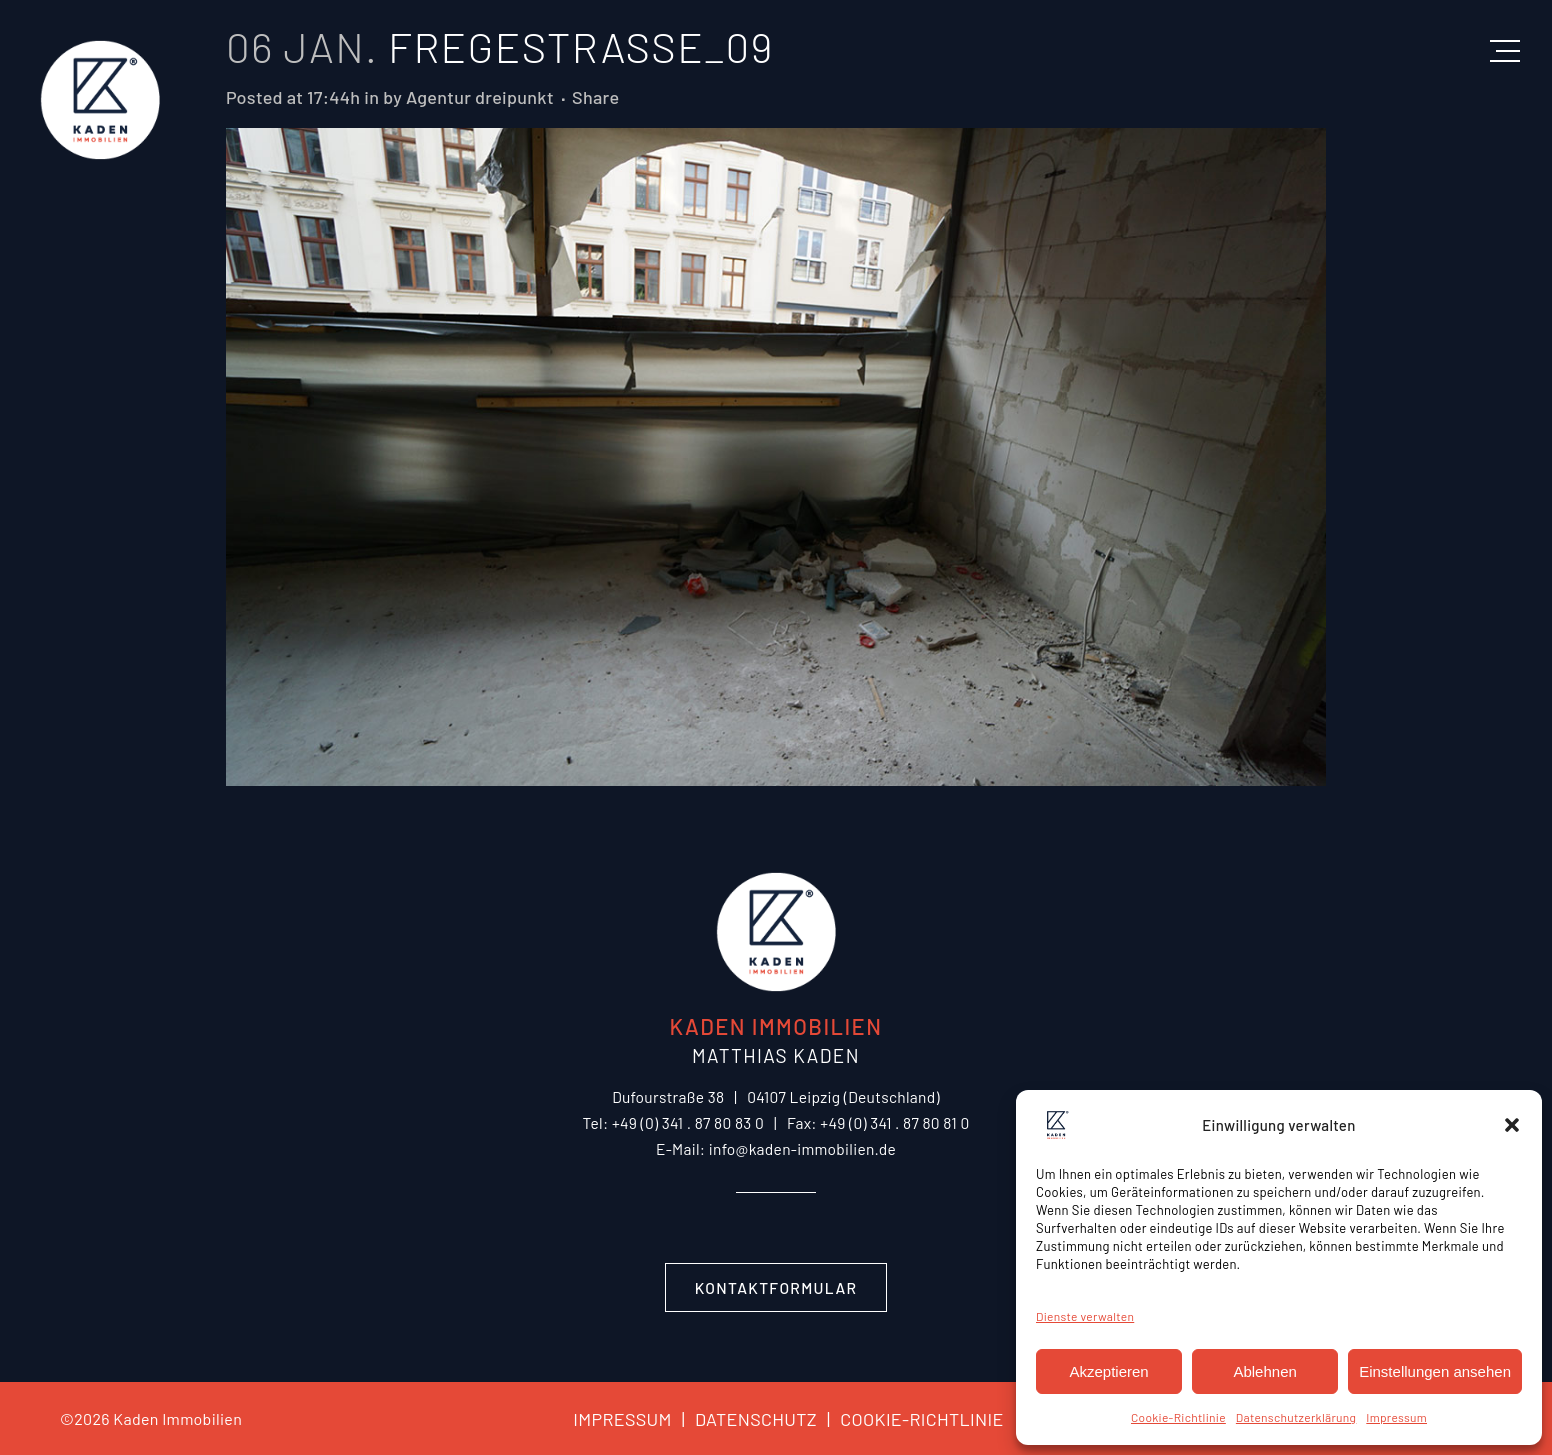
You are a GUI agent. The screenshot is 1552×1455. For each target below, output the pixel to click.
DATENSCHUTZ (744, 1419)
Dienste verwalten (1085, 1316)
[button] (1512, 1125)
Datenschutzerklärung (1296, 1417)
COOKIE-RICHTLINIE (910, 1419)
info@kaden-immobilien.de (802, 1148)
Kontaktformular (776, 1287)
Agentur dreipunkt (480, 97)
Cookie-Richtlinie (1178, 1417)
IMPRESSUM (622, 1419)
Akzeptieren (1108, 1371)
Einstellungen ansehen (1435, 1371)
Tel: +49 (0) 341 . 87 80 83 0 (673, 1122)
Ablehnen (1264, 1371)
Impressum (1396, 1417)
